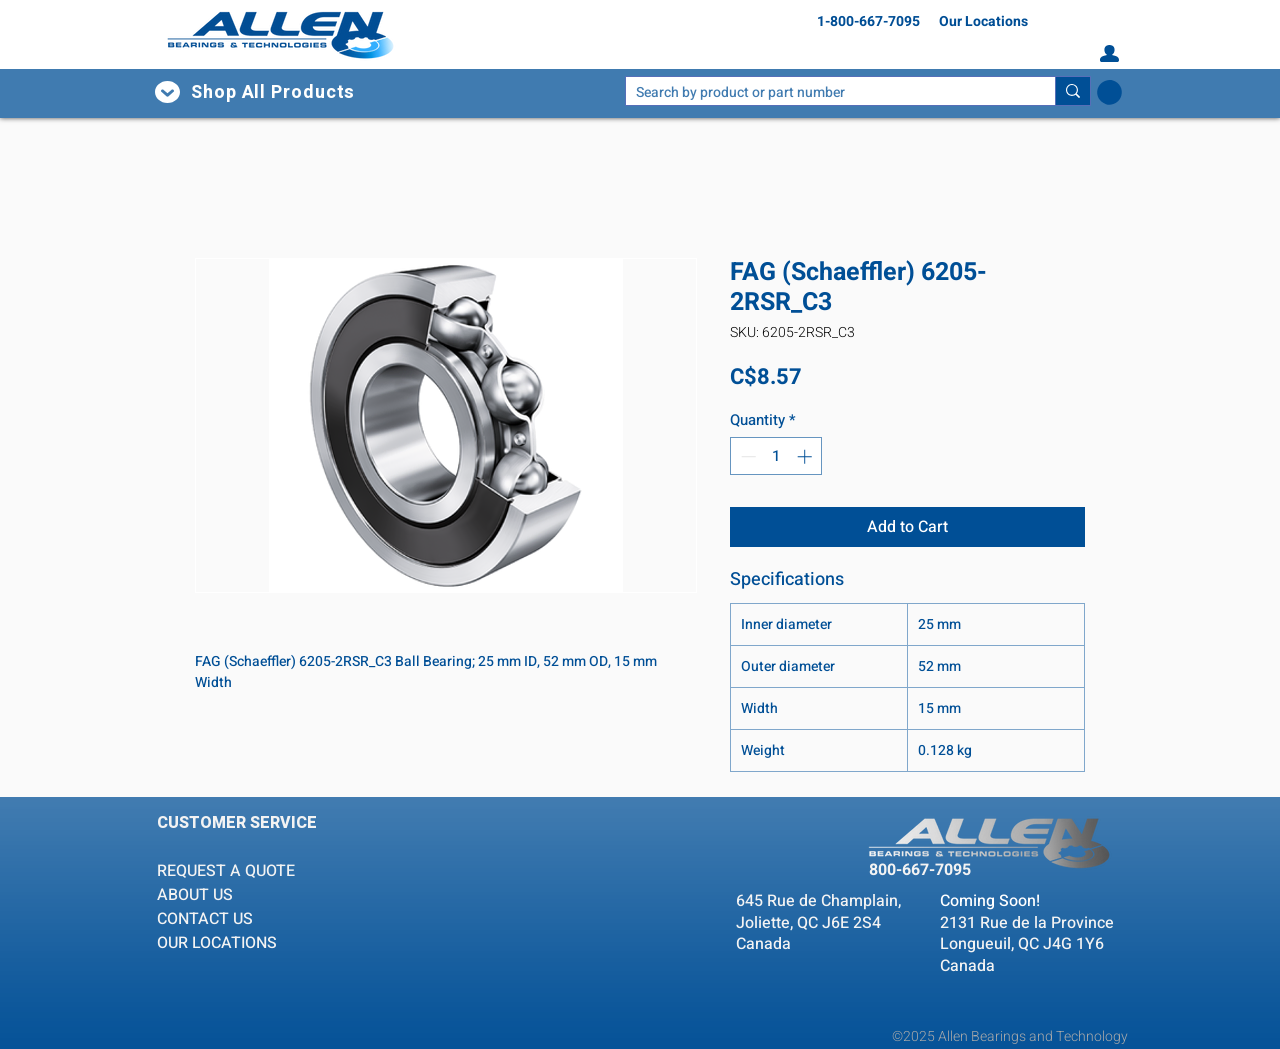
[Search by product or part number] (824, 93)
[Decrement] (746, 456)
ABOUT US (195, 895)
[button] (292, 92)
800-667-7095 (920, 870)
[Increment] (806, 456)
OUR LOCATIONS (217, 943)
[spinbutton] (776, 456)
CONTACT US (205, 919)
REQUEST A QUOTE (228, 871)
